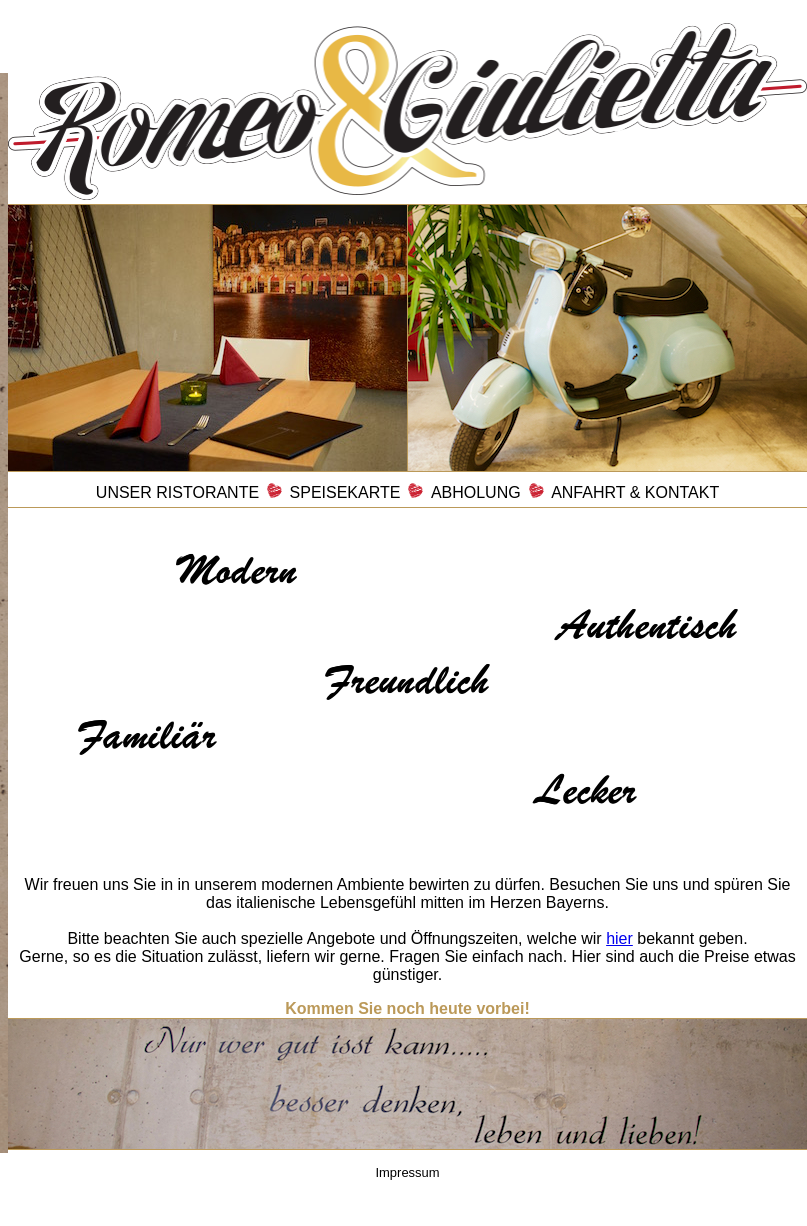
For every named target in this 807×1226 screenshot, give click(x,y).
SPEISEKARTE (345, 492)
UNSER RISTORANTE (177, 492)
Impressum (407, 1172)
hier (619, 938)
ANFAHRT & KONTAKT (635, 492)
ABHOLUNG (476, 492)
